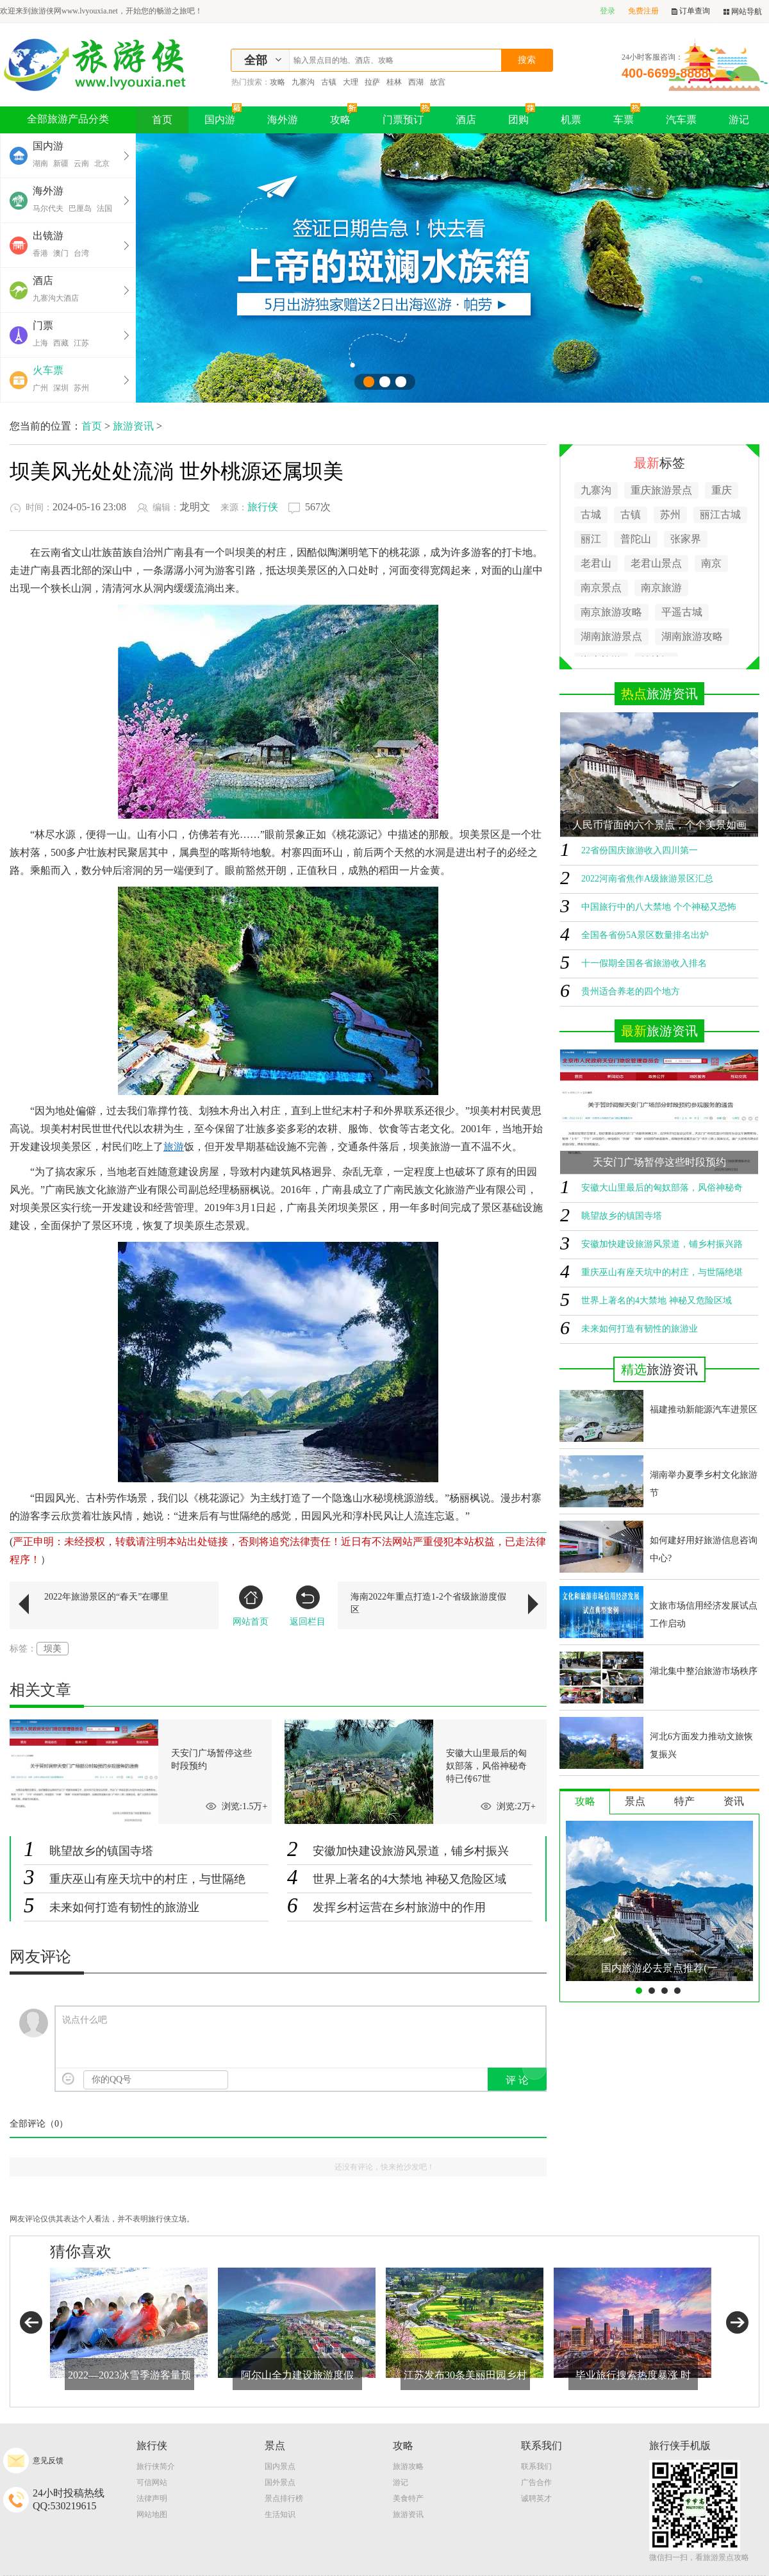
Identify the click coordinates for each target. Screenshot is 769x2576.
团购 (521, 115)
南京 (711, 563)
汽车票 (681, 119)
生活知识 (280, 2514)
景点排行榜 (284, 2498)
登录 (607, 10)
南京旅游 (661, 587)
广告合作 (536, 2482)
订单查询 (691, 11)
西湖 (416, 82)
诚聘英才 (536, 2498)
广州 (40, 387)
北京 (102, 163)
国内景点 (280, 2466)
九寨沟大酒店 (56, 298)
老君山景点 (656, 563)
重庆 (721, 490)
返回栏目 (308, 1606)
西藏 (61, 343)
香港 (40, 253)
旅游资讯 (133, 426)
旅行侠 (262, 506)
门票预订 (406, 115)
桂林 (394, 82)
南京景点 (601, 587)
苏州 (81, 387)
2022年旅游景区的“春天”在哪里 (106, 1597)
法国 (104, 208)
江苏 (81, 343)
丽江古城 (720, 514)
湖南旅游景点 (611, 636)
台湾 (81, 253)
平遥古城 (681, 611)
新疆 (61, 163)
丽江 (591, 538)
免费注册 (643, 10)
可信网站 (151, 2482)
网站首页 (251, 1606)
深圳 (61, 387)
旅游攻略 (408, 2466)
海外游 (282, 119)
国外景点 (280, 2482)
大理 (350, 82)
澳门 (61, 253)
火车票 (48, 370)
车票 (626, 115)
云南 (81, 163)
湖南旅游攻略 (692, 636)
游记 (739, 119)
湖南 (40, 163)
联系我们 (536, 2466)
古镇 (328, 82)
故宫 (437, 82)
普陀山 (635, 538)
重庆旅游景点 (661, 490)
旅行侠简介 (155, 2466)
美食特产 (408, 2498)
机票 (571, 119)
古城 (591, 514)
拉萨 (372, 82)
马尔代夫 (48, 208)
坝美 (53, 1648)
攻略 (277, 82)
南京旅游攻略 (611, 611)
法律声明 (151, 2498)
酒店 (466, 119)
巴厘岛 (80, 208)
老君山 (596, 563)
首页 (162, 119)
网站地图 (151, 2514)
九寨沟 (303, 82)
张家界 (685, 538)
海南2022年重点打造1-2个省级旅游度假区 (428, 1603)
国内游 (223, 115)
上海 (40, 343)
